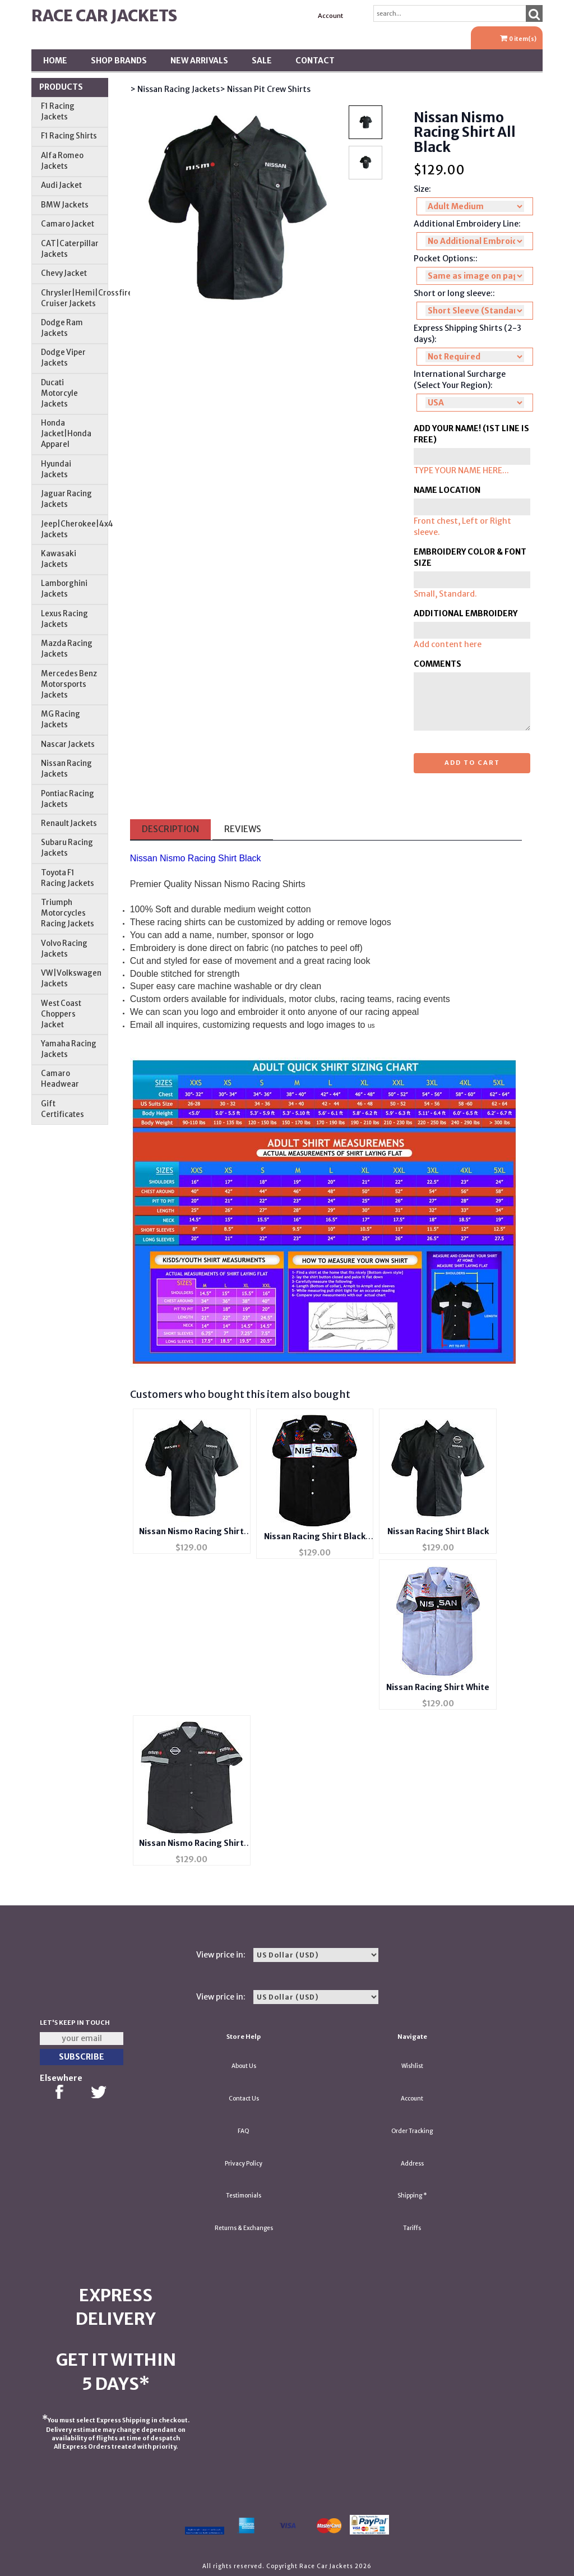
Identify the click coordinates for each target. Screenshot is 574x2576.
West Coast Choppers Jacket (61, 1014)
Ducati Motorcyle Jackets (59, 393)
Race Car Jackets (104, 16)
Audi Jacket (61, 185)
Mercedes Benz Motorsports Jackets (69, 684)
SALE (262, 61)
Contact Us (244, 2098)
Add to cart (472, 763)
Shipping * (412, 2195)
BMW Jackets (65, 205)
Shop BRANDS (119, 61)
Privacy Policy (243, 2163)
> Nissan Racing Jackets (175, 89)
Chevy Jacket (64, 273)
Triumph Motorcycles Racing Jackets (67, 913)
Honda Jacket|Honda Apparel (66, 433)
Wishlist (412, 2066)
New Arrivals (199, 61)
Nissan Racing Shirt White (437, 1687)
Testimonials (243, 2195)
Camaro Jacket (67, 224)
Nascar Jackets (68, 744)
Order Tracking (412, 2131)
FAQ (243, 2131)
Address (412, 2163)
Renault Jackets (69, 823)
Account (330, 16)
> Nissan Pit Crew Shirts (265, 89)
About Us (244, 2066)
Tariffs (412, 2228)
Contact (315, 61)
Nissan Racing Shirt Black (438, 1531)
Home (55, 61)
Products (61, 87)
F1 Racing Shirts (69, 136)
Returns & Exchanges (244, 2228)
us (371, 1026)
